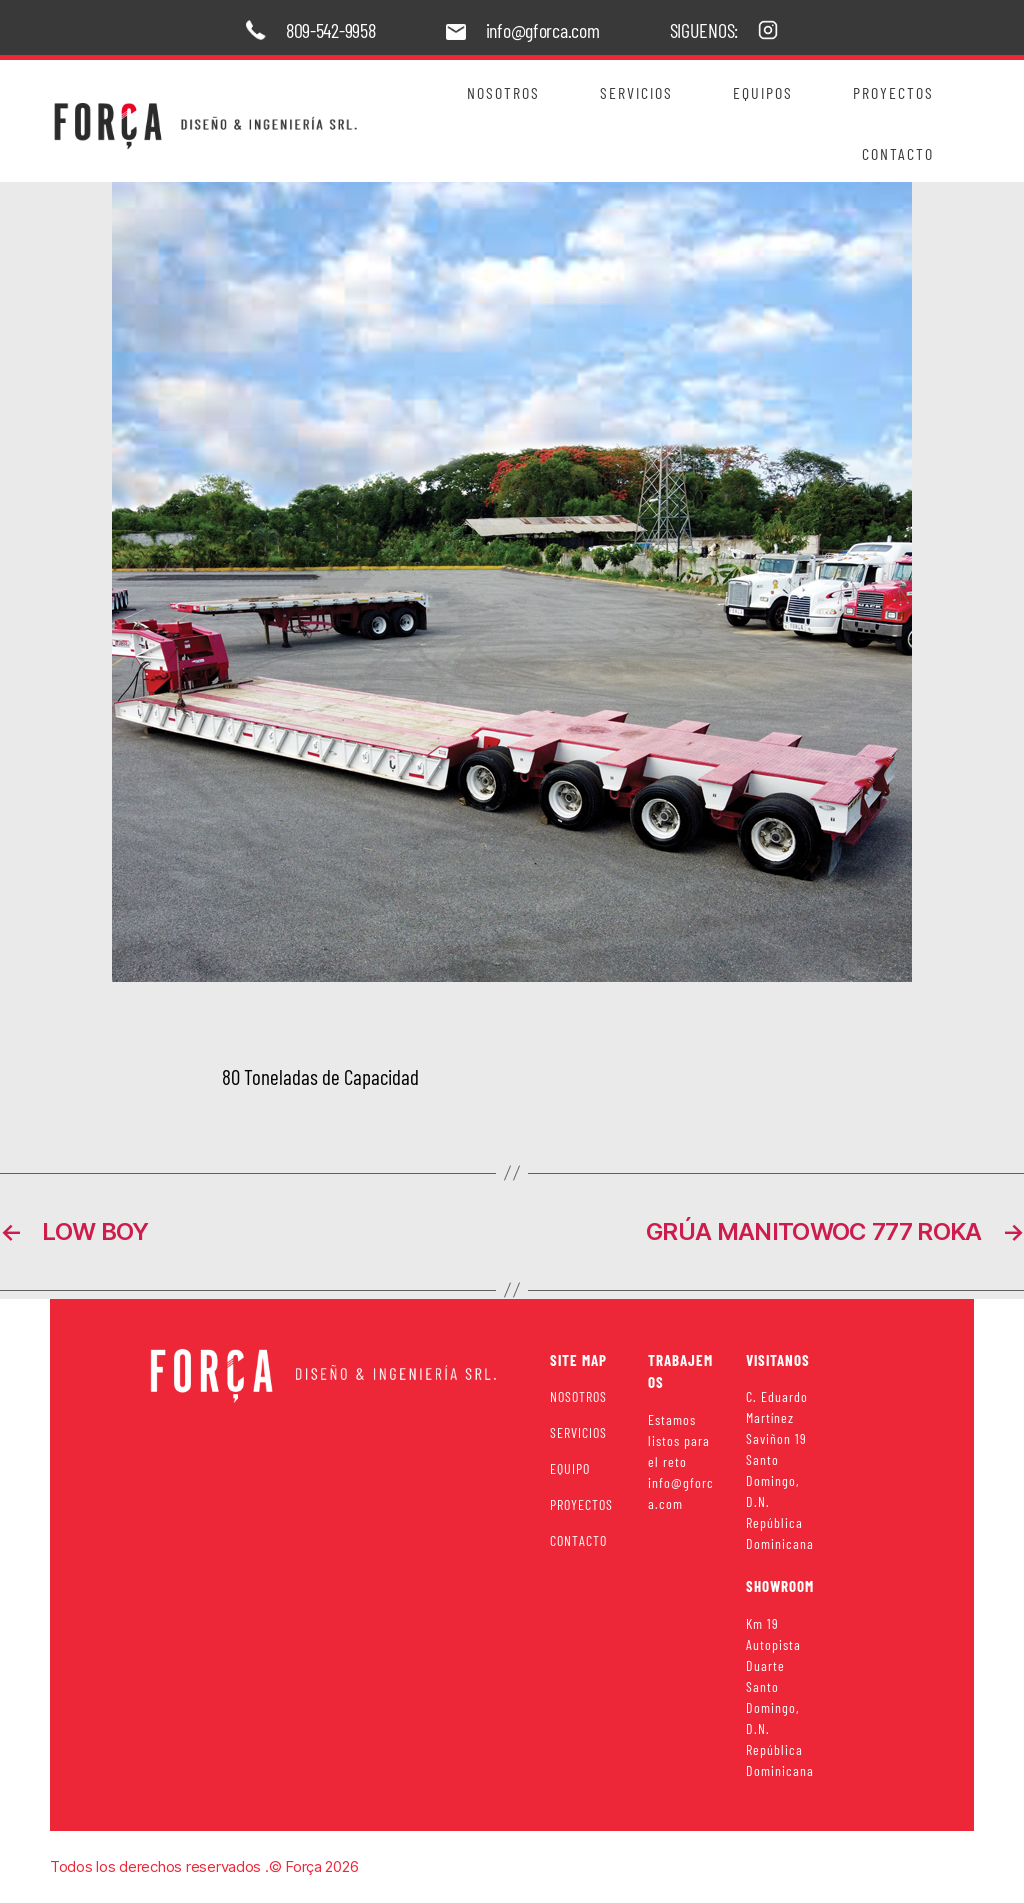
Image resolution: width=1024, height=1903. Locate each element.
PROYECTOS (581, 1504)
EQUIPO (570, 1468)
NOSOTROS (578, 1396)
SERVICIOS (578, 1432)
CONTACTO (578, 1540)
